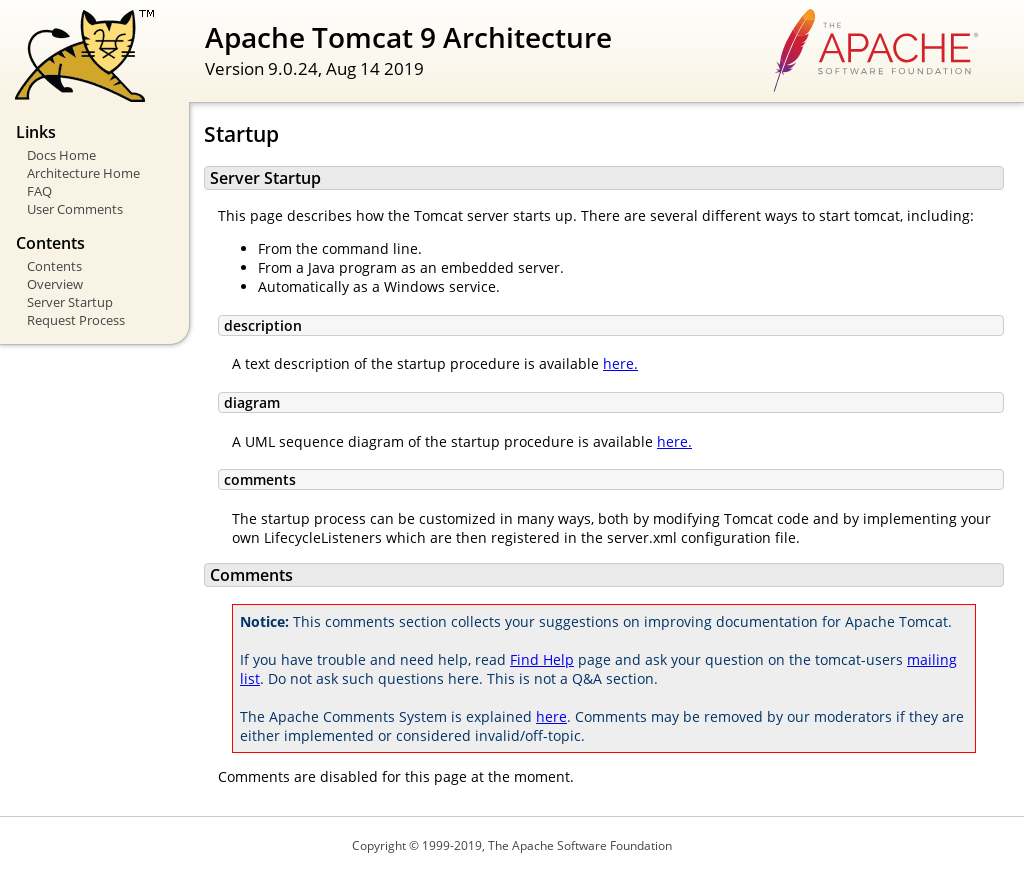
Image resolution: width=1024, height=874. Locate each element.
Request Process (76, 320)
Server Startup (70, 302)
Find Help (542, 659)
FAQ (39, 191)
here (551, 716)
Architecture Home (83, 173)
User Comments (75, 209)
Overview (55, 284)
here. (620, 363)
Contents (54, 266)
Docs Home (61, 155)
